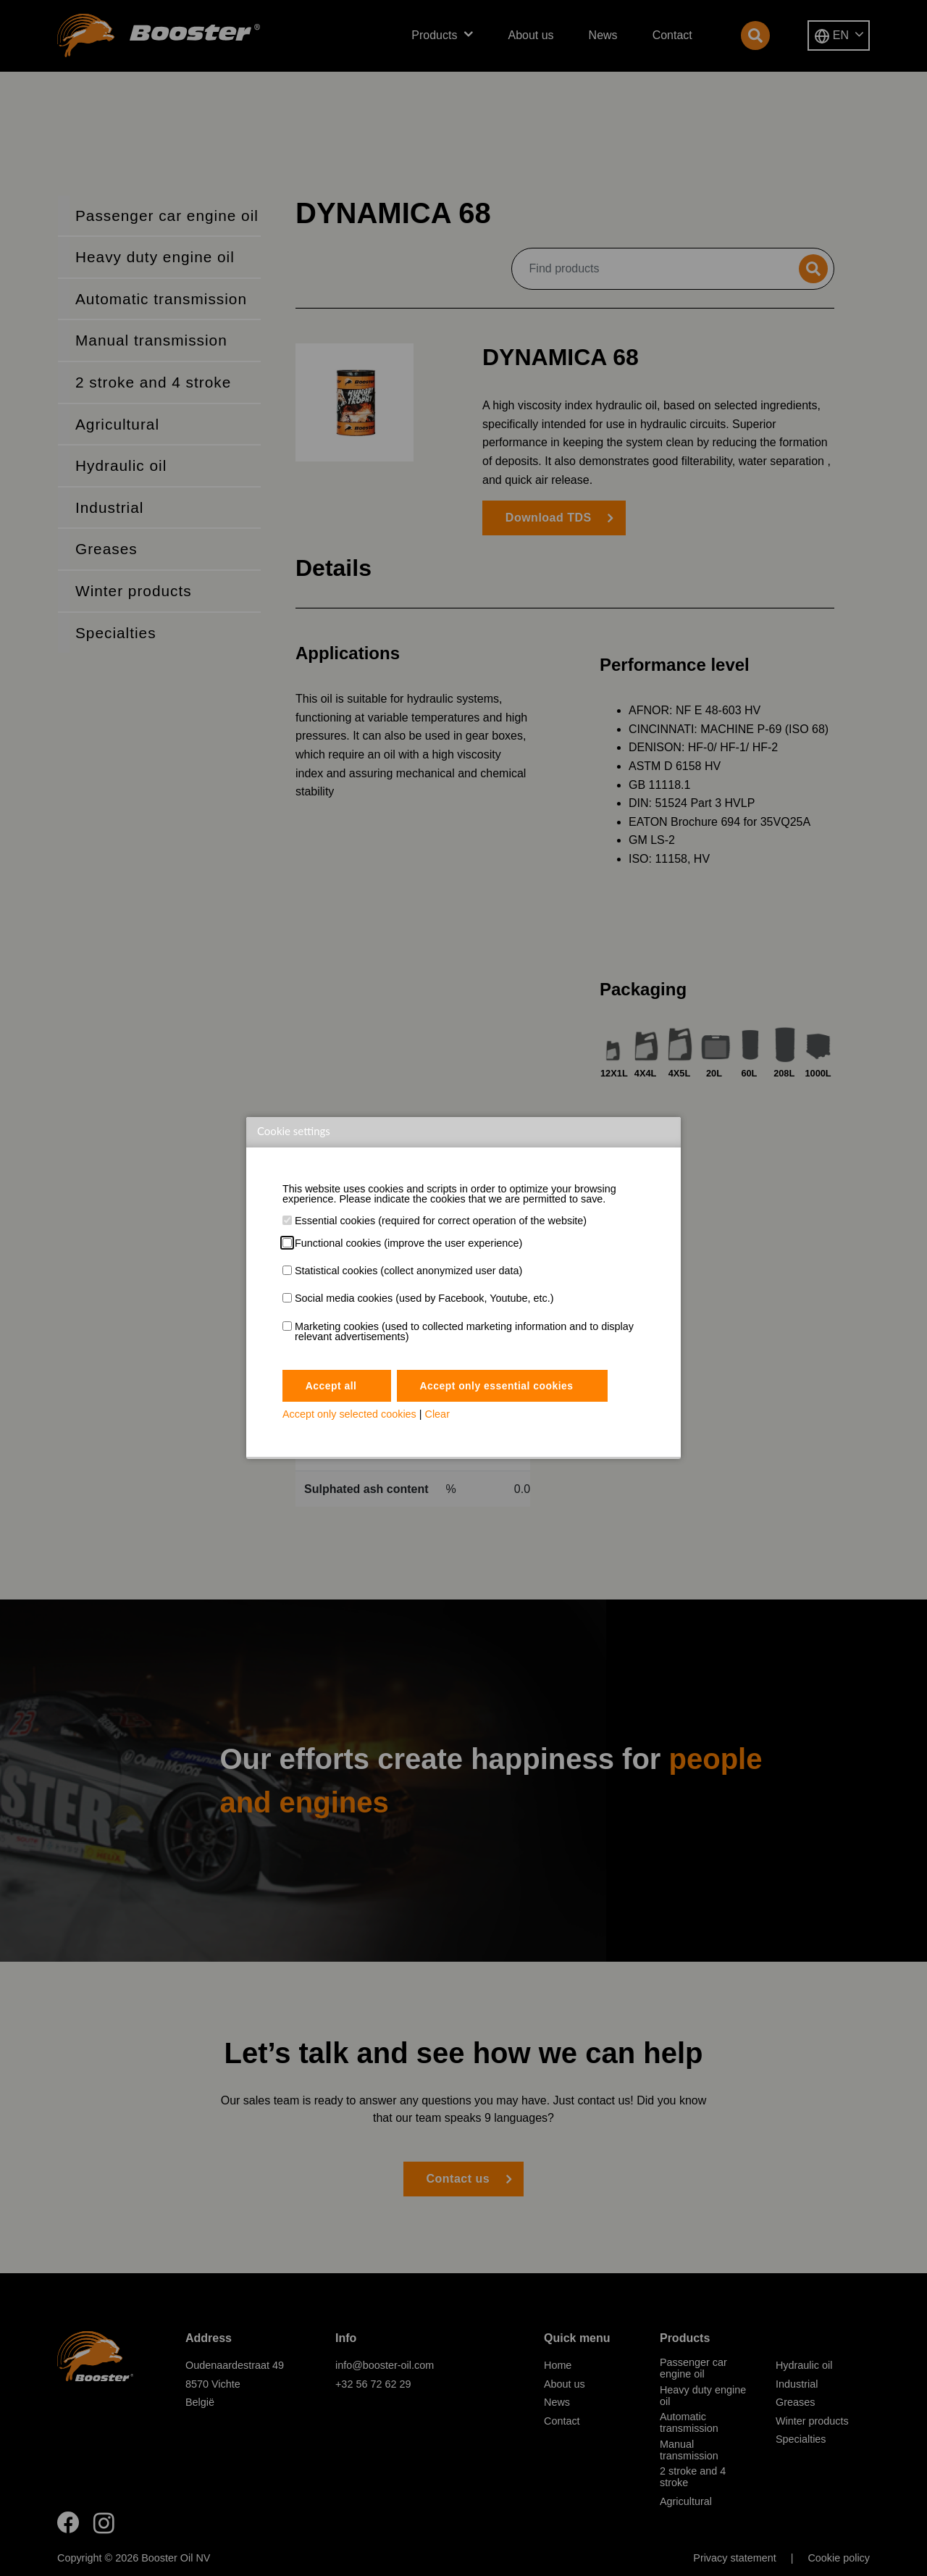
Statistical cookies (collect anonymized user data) (408, 1271)
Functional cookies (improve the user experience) (408, 1243)
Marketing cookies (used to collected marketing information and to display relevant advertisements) (464, 1331)
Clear (437, 1415)
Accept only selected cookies (349, 1415)
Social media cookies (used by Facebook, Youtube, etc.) (424, 1298)
